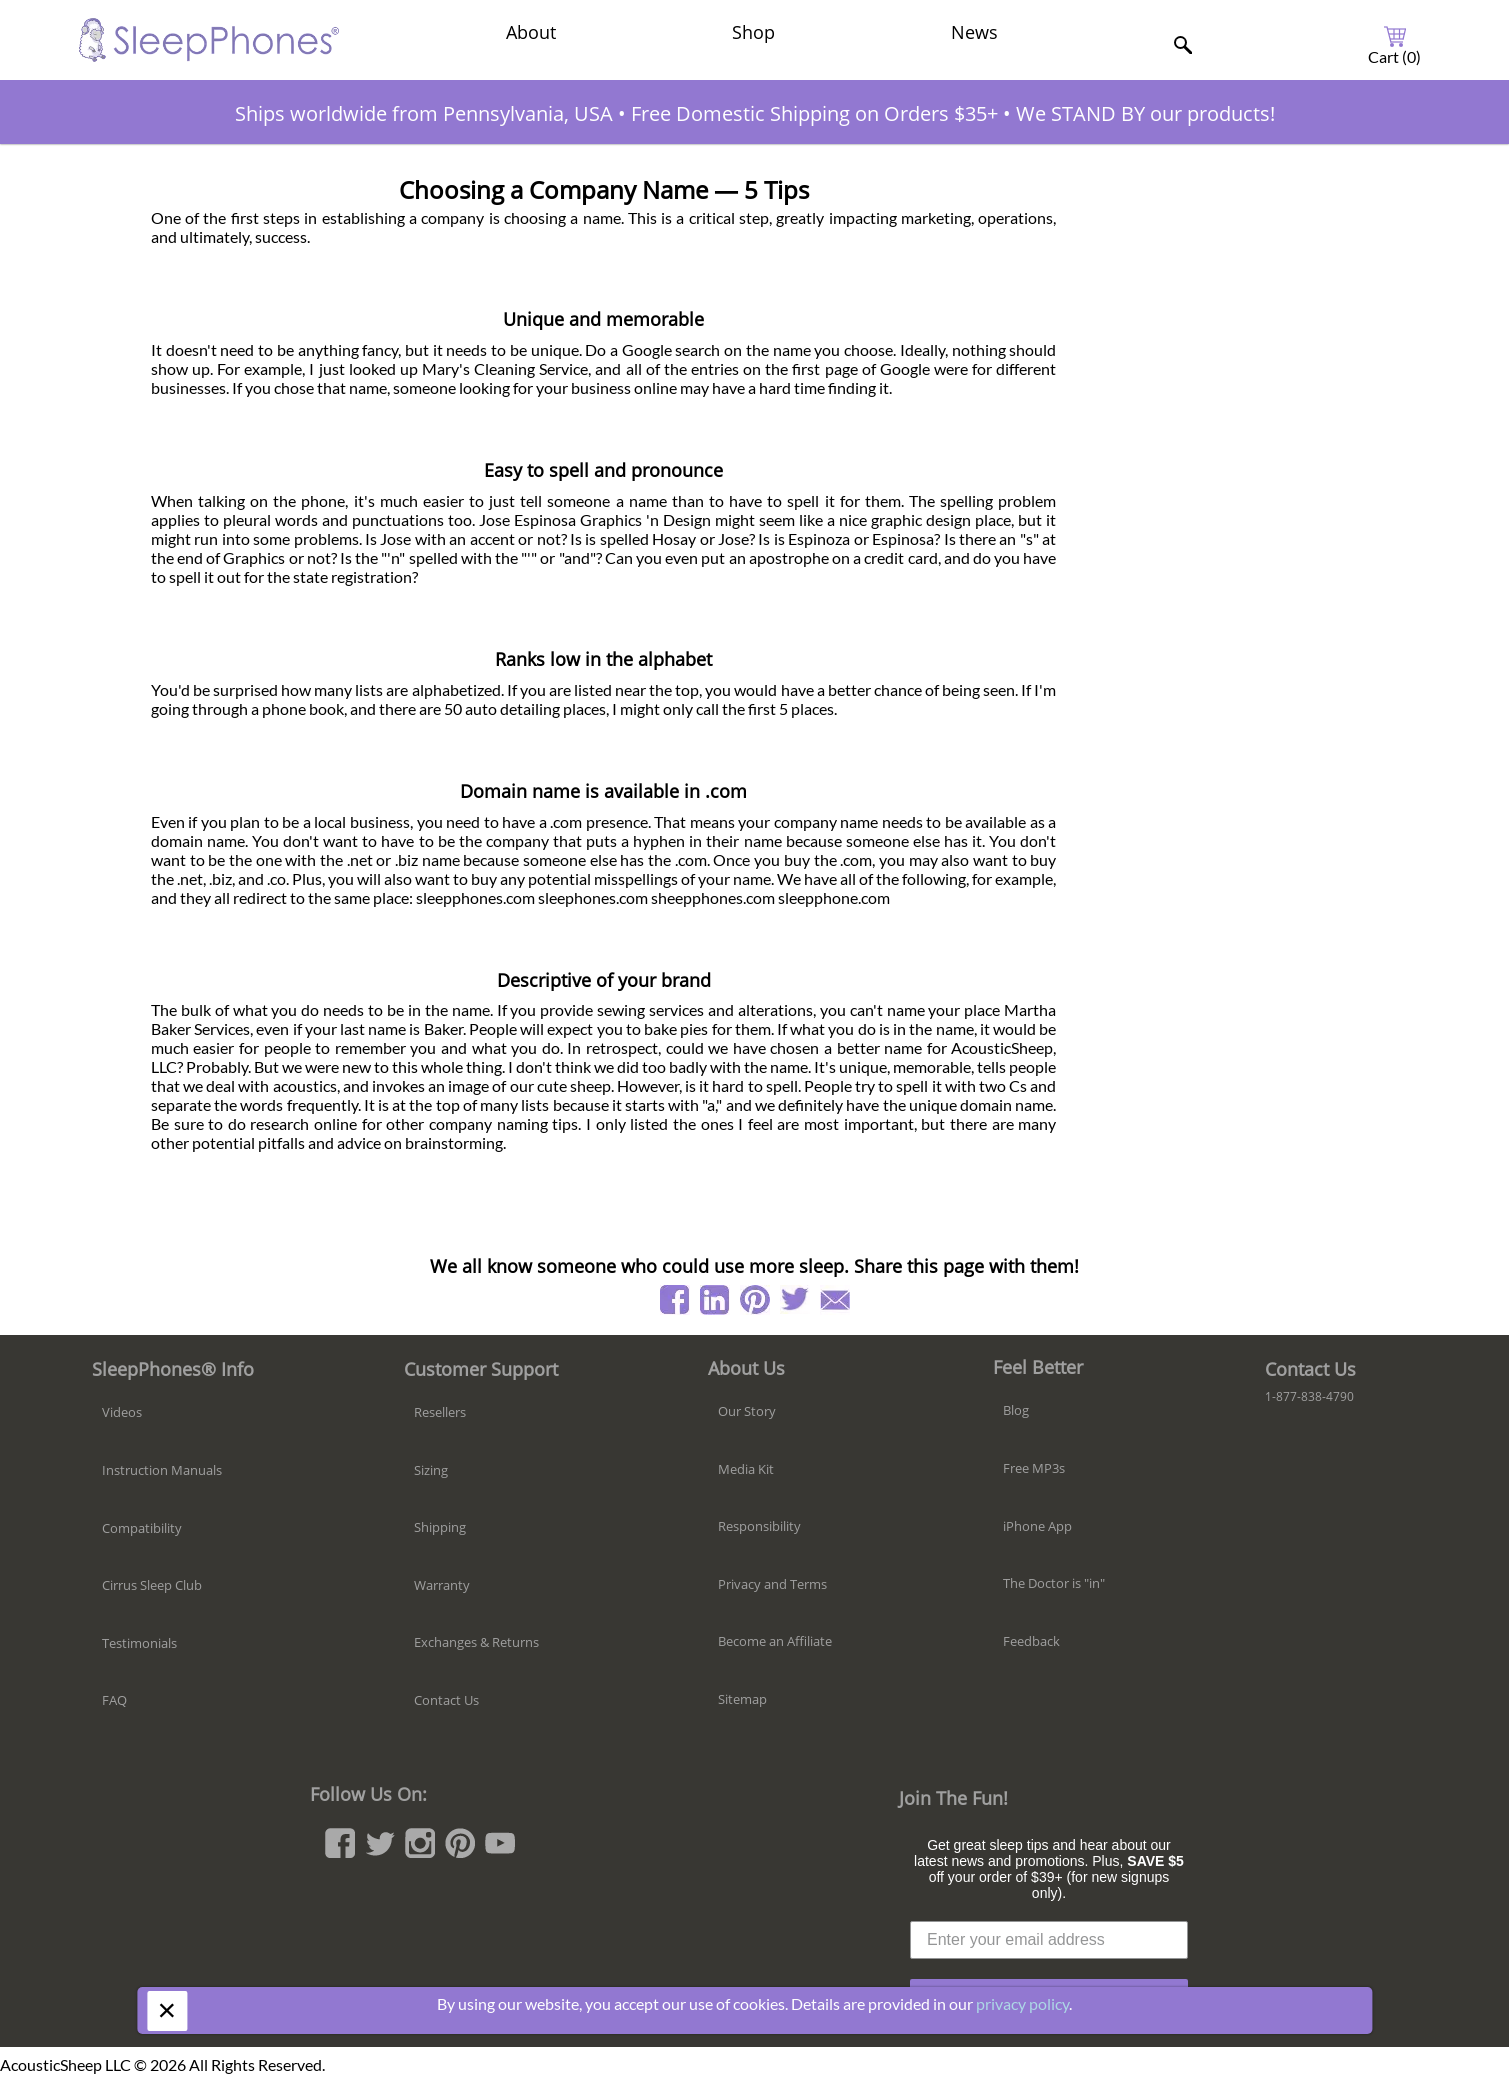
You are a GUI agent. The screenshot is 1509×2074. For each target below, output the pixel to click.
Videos (122, 1412)
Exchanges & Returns (476, 1642)
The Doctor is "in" (1054, 1583)
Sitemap (742, 1699)
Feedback (1031, 1641)
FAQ (114, 1700)
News (974, 32)
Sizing (431, 1470)
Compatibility (142, 1528)
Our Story (747, 1411)
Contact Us (446, 1700)
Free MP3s (1034, 1468)
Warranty (442, 1585)
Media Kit (746, 1469)
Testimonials (139, 1643)
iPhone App (1037, 1526)
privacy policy (1022, 2003)
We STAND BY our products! (1145, 113)
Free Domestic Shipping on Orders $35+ (814, 113)
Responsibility (759, 1526)
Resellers (440, 1412)
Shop (753, 32)
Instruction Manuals (162, 1470)
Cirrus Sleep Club (152, 1585)
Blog (1016, 1410)
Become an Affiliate (775, 1641)
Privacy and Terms (772, 1584)
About (531, 32)
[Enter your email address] (1049, 1940)
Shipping (440, 1527)
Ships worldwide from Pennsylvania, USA (424, 113)
